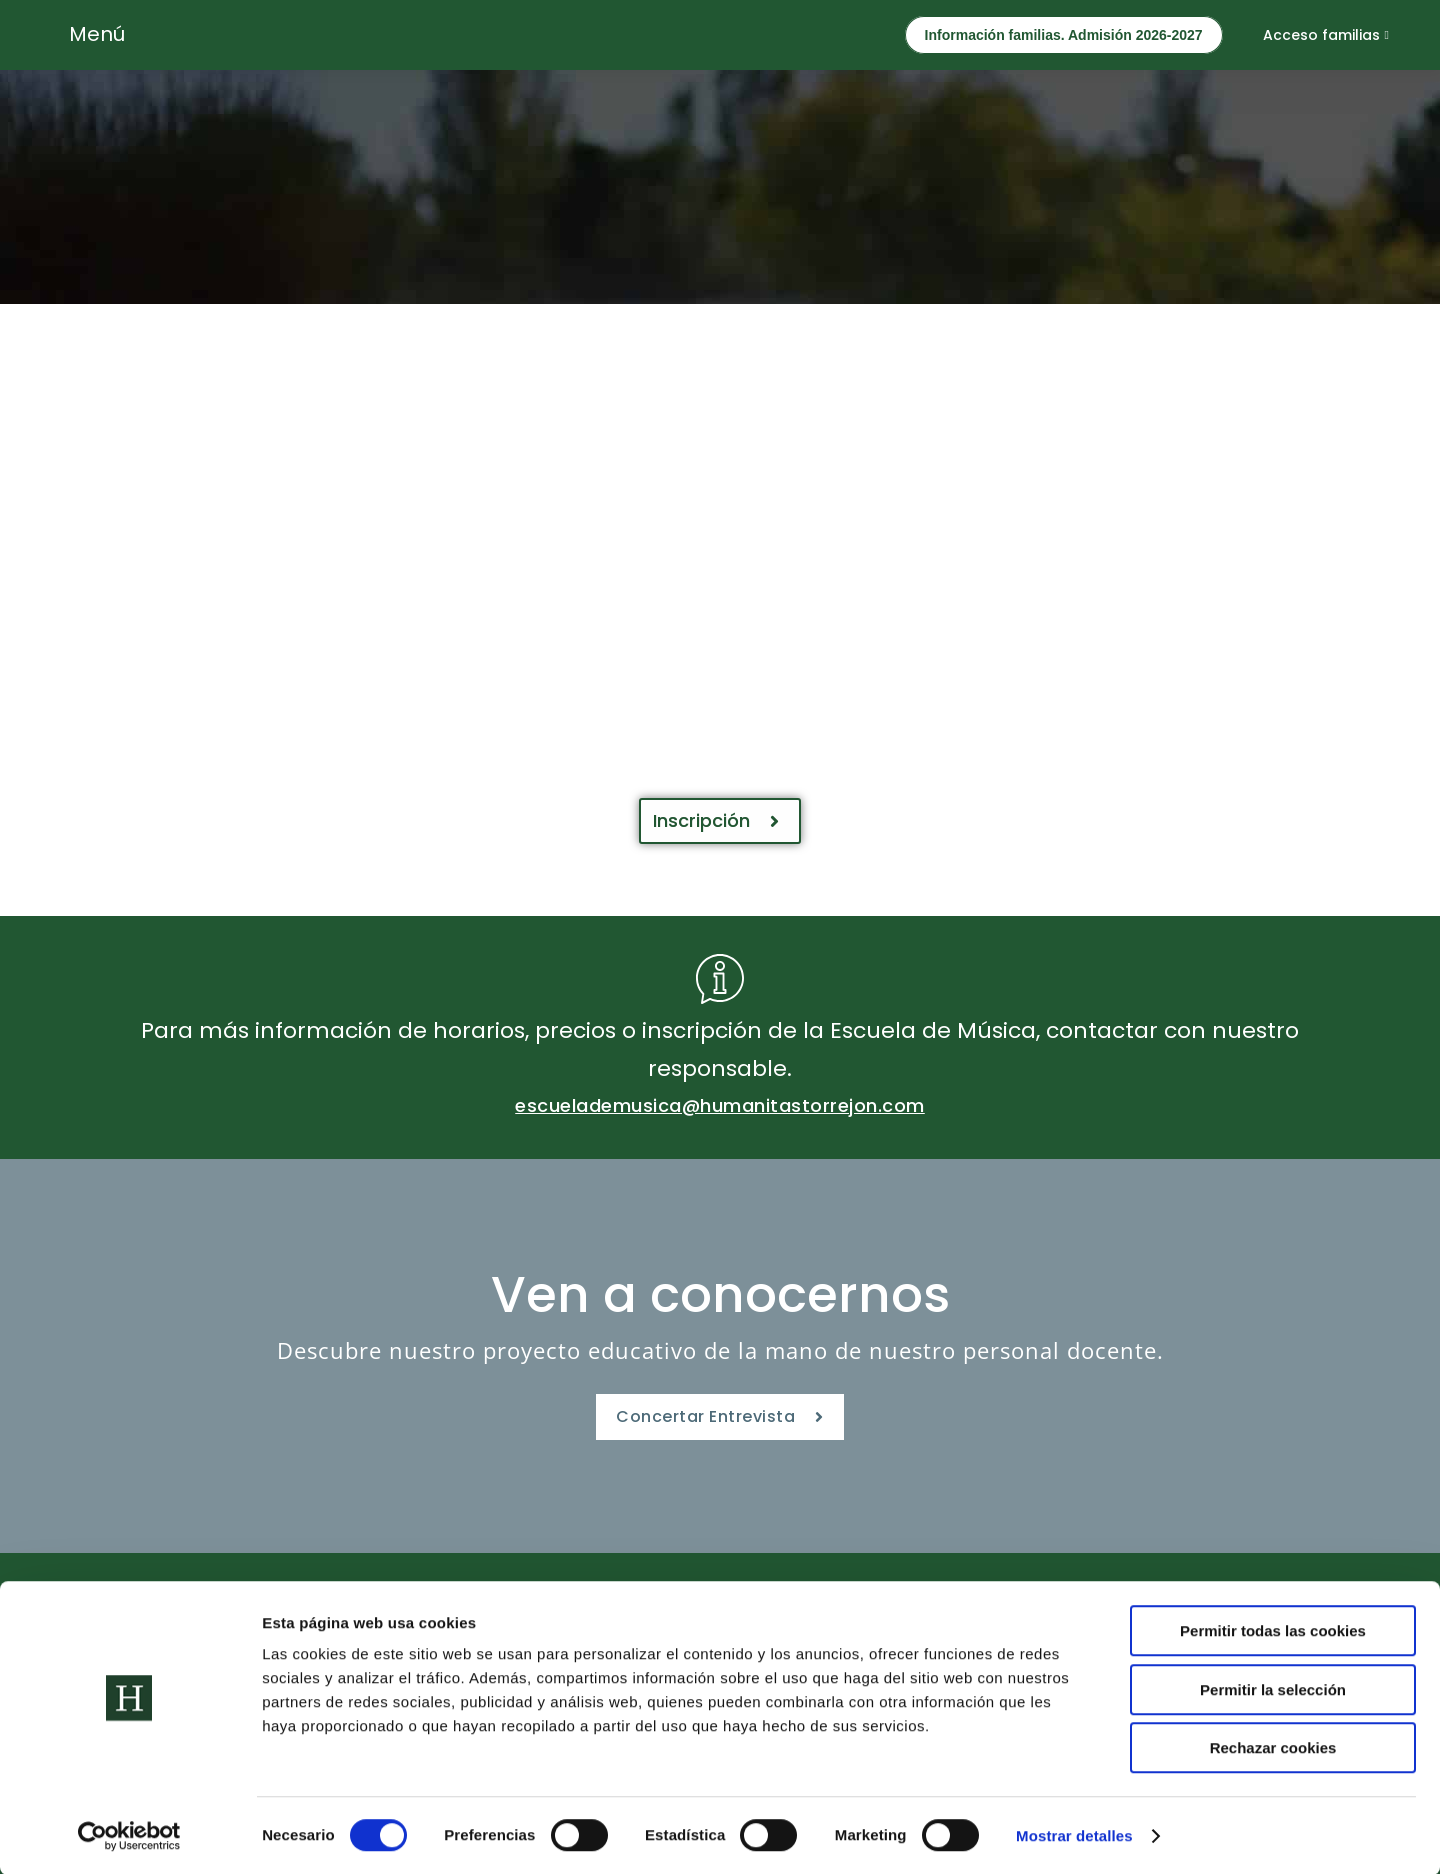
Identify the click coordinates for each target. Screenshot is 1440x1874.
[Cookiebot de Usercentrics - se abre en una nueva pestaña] (129, 1835)
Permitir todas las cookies (1273, 1629)
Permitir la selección (1273, 1688)
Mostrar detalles (1074, 1834)
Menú (97, 34)
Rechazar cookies (1273, 1746)
